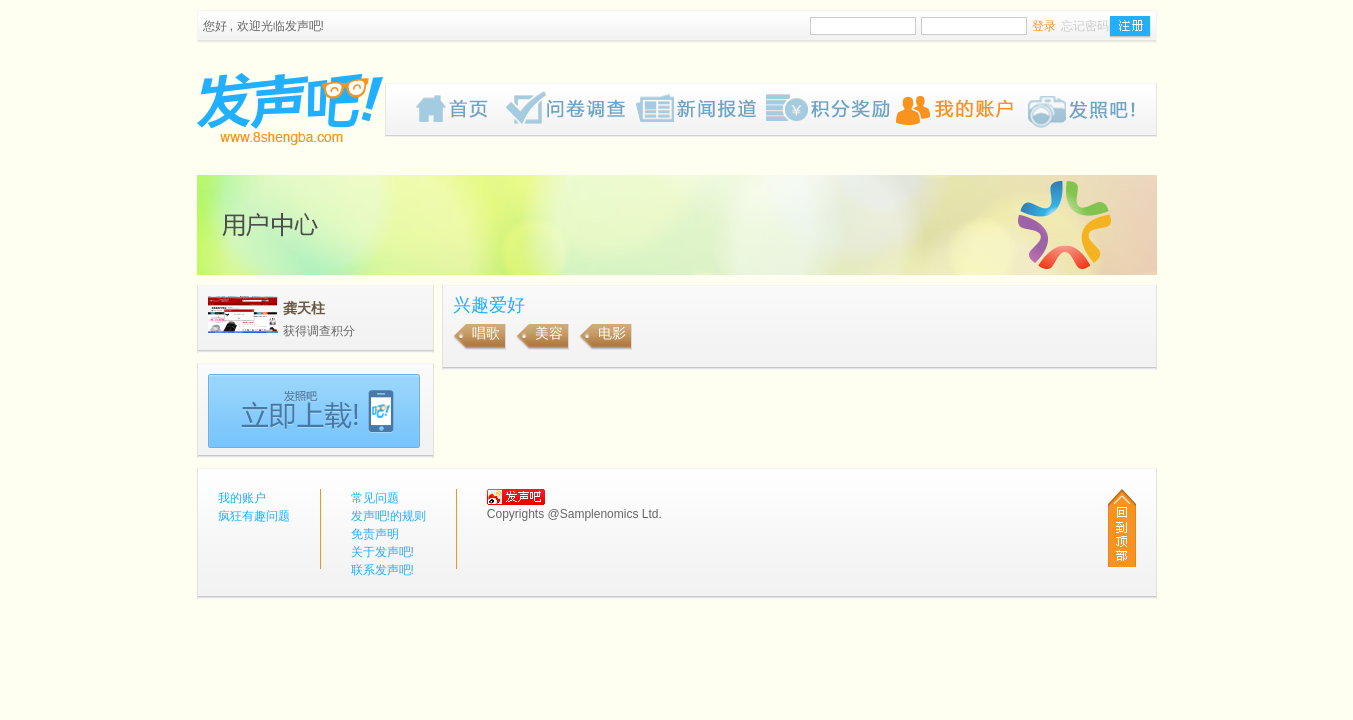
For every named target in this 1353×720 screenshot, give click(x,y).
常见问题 (375, 498)
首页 (461, 110)
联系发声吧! (382, 570)
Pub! (1091, 110)
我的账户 (961, 110)
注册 (1130, 27)
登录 (1044, 26)
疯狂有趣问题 (571, 110)
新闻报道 (701, 110)
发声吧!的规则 (388, 516)
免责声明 (375, 534)
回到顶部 (1122, 528)
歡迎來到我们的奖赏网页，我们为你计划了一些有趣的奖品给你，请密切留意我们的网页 (831, 110)
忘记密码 (1085, 26)
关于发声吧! (382, 552)
